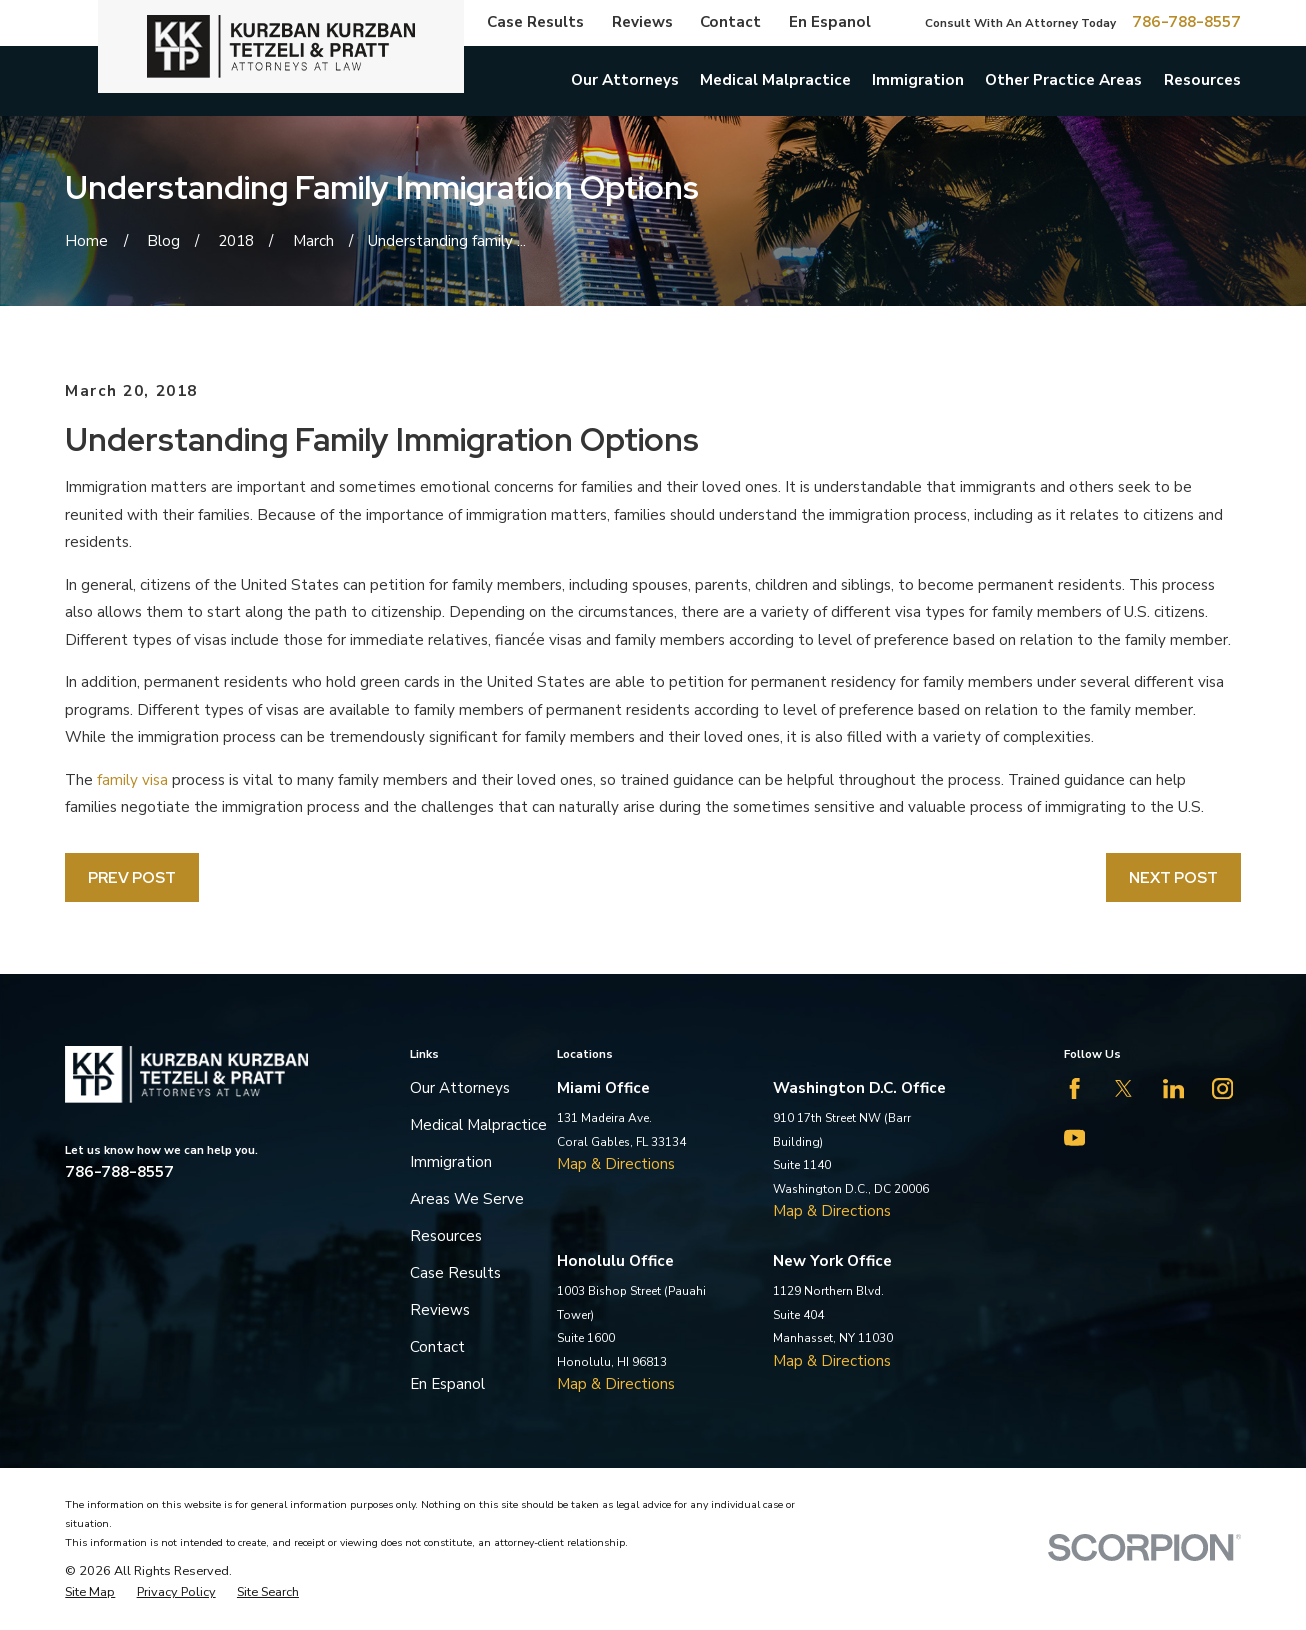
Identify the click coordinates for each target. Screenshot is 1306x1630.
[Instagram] (1222, 1088)
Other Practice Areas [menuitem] (1063, 80)
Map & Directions (616, 1164)
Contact (730, 22)
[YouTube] (1074, 1137)
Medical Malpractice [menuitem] (775, 80)
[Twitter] (1123, 1088)
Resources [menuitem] (1202, 80)
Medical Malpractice (478, 1125)
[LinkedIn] (1173, 1088)
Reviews (642, 22)
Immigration (451, 1162)
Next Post (1173, 877)
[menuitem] (90, 1592)
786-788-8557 (1186, 22)
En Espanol (830, 22)
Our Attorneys (460, 1088)
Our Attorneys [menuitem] (625, 80)
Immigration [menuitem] (918, 80)
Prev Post (132, 877)
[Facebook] (1074, 1088)
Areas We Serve (467, 1199)
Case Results (535, 22)
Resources (446, 1236)
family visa (132, 780)
